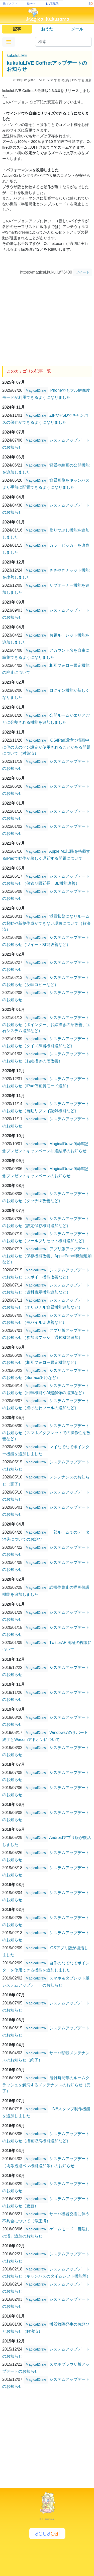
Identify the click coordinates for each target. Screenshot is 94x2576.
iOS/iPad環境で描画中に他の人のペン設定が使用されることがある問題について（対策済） (46, 746)
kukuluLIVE (17, 55)
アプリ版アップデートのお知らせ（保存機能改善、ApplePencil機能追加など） (47, 1255)
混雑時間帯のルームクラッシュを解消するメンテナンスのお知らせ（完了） (46, 2084)
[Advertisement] (47, 319)
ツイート (82, 272)
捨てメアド (10, 4)
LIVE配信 (52, 4)
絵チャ (31, 4)
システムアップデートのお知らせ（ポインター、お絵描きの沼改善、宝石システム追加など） (46, 1024)
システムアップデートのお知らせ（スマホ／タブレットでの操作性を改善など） (46, 1432)
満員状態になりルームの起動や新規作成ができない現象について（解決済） (46, 923)
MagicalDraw (36, 390)
